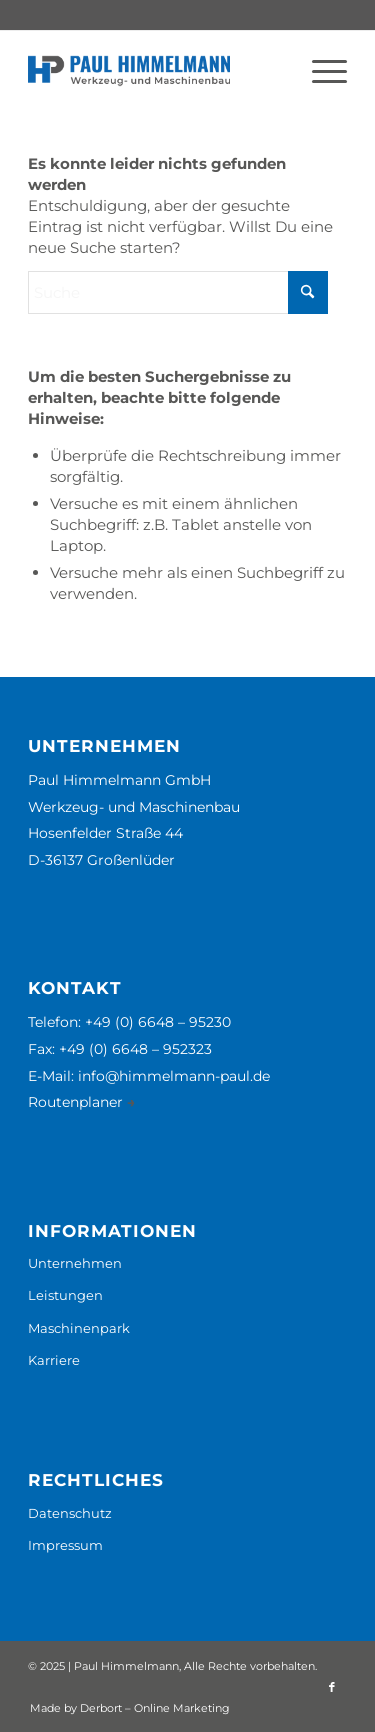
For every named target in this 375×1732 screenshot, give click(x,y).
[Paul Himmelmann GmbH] (155, 71)
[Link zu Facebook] (332, 1687)
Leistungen (65, 1295)
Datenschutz (70, 1513)
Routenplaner (77, 1102)
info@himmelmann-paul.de (174, 1076)
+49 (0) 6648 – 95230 (158, 1022)
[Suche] (178, 292)
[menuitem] (319, 71)
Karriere (54, 1360)
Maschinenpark (79, 1328)
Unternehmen (75, 1263)
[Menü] (319, 71)
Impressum (65, 1545)
